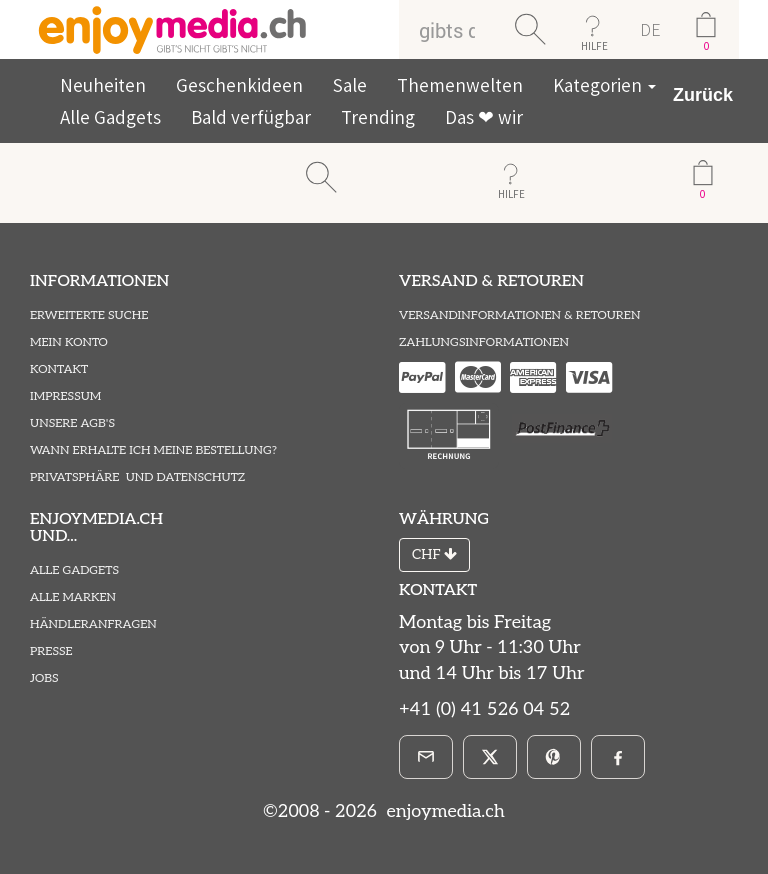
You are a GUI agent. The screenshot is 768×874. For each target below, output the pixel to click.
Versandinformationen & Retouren (519, 315)
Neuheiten (103, 85)
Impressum (65, 396)
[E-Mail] (426, 757)
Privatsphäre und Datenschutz (137, 477)
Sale (350, 85)
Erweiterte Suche (89, 315)
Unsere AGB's (72, 423)
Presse (51, 651)
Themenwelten (460, 85)
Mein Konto (69, 342)
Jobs (44, 678)
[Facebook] (618, 757)
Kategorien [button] (604, 85)
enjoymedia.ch (443, 811)
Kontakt (59, 369)
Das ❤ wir (484, 117)
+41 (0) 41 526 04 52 (484, 709)
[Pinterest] (554, 757)
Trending (378, 117)
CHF (434, 554)
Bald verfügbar (251, 117)
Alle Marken (73, 597)
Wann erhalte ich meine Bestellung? (153, 450)
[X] (490, 757)
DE (650, 29)
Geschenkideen (239, 85)
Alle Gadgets (110, 117)
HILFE (594, 46)
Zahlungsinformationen (484, 342)
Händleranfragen (93, 624)
